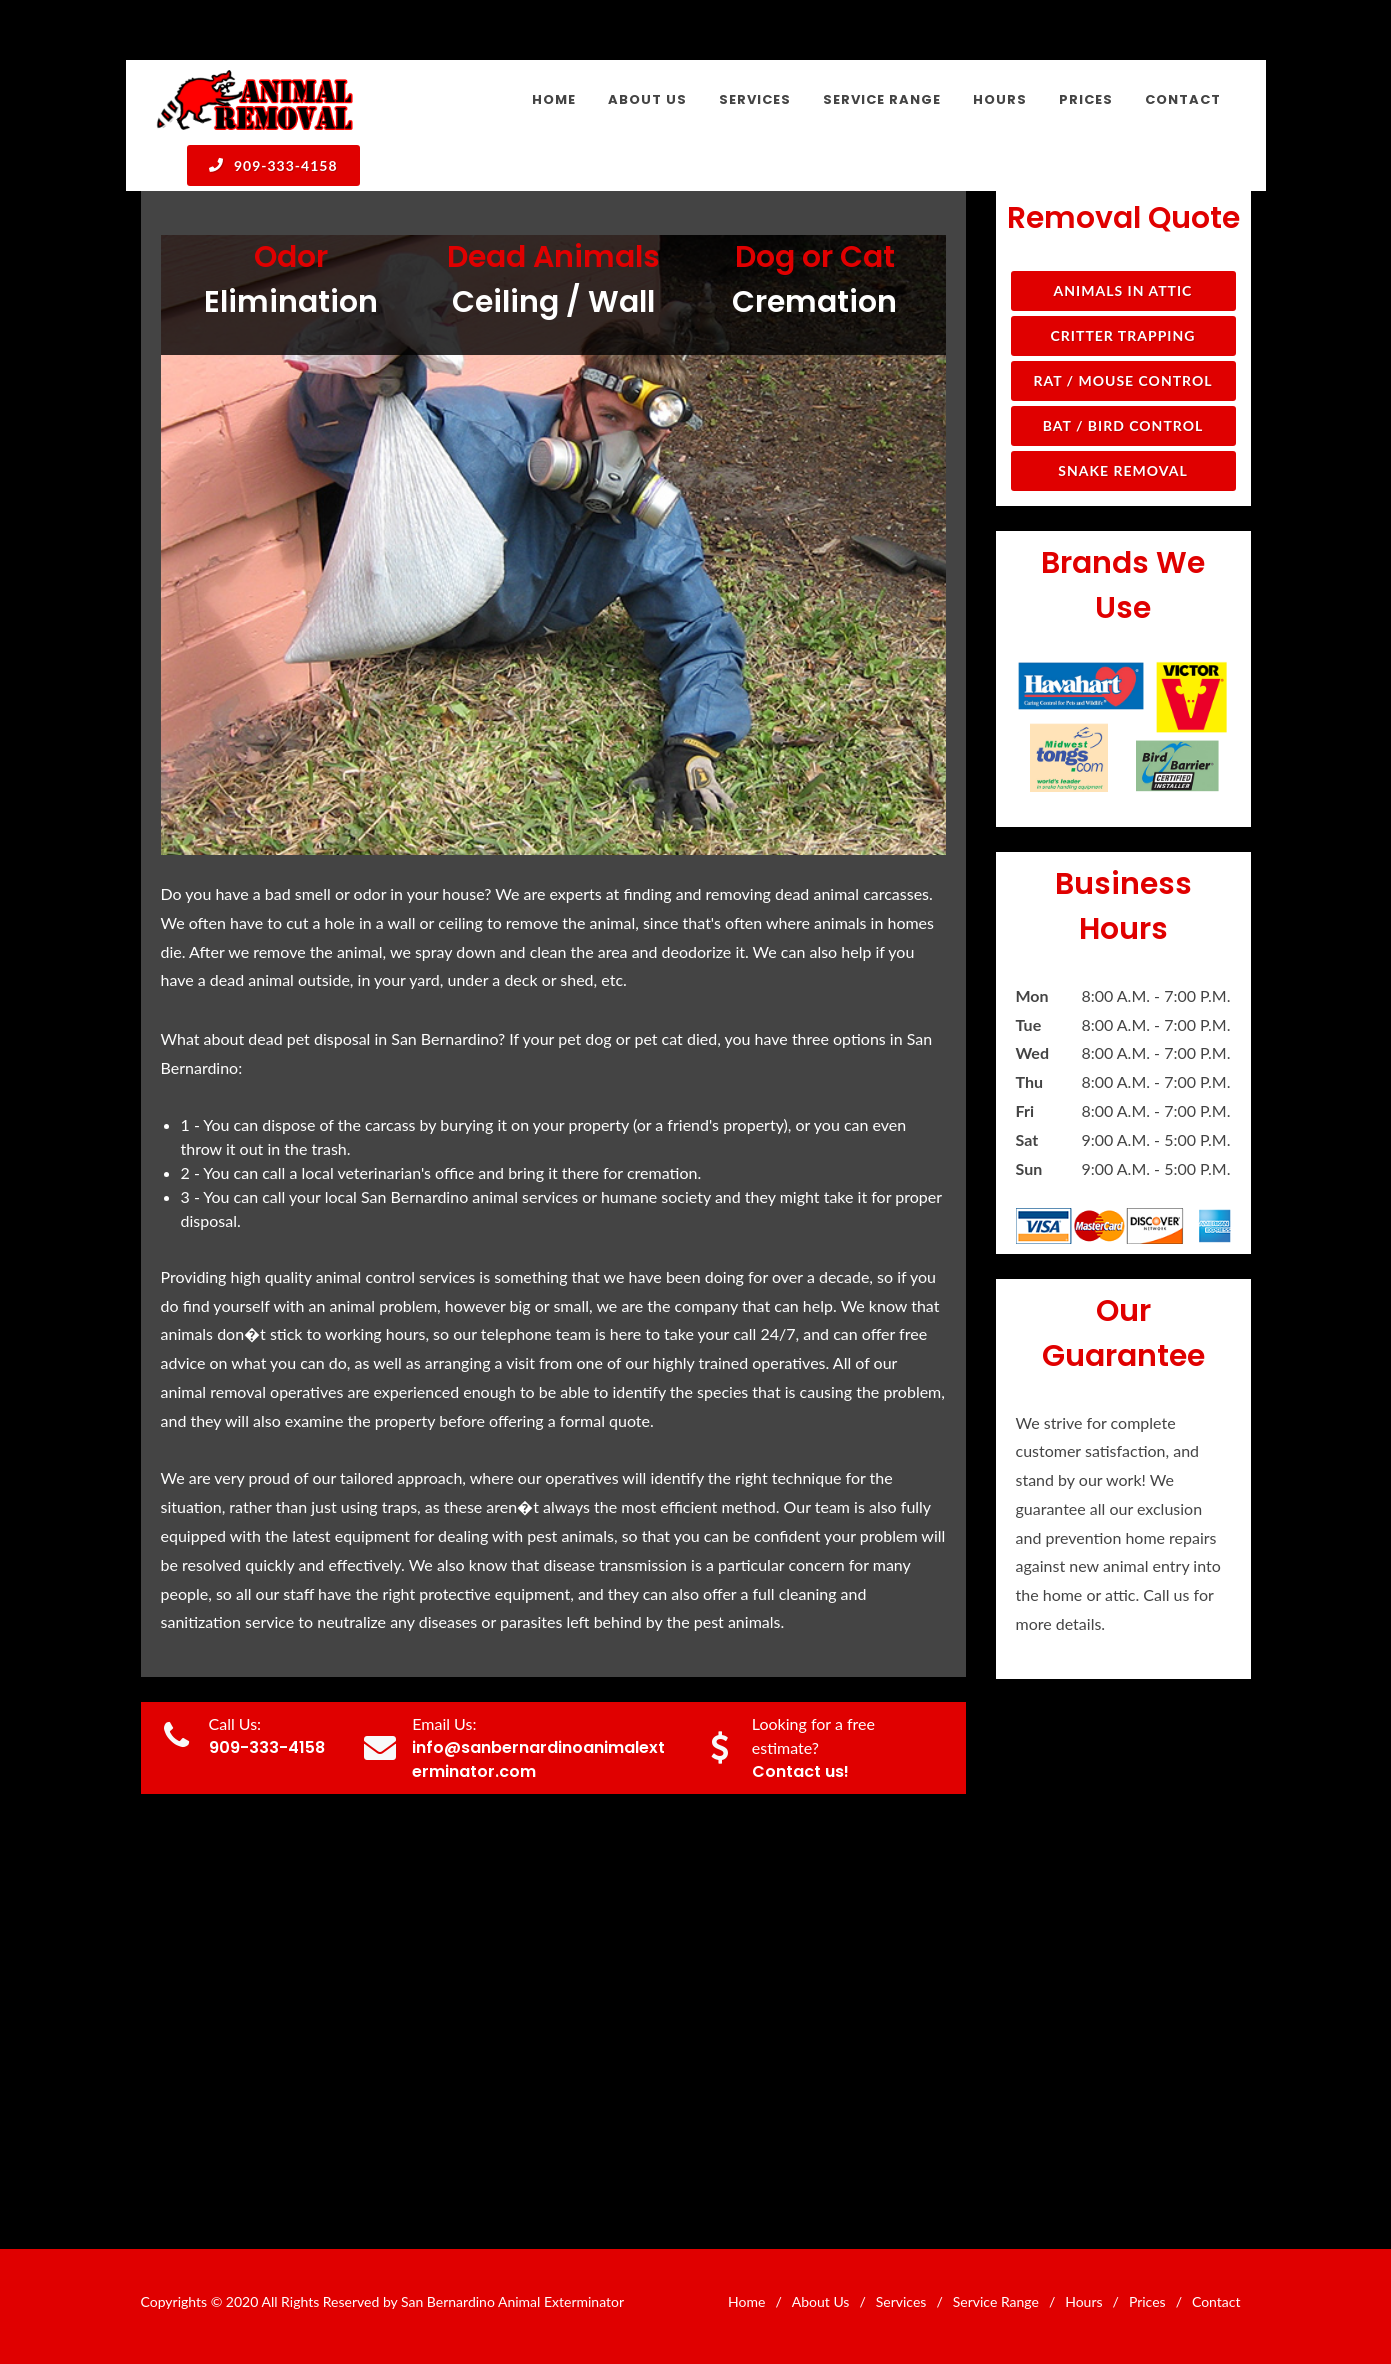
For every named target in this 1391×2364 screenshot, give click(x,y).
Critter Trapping (1123, 335)
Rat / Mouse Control (1122, 380)
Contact (1216, 2301)
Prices (1147, 2301)
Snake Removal (1122, 470)
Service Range (996, 2301)
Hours (1083, 2301)
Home (746, 2301)
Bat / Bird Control (1123, 425)
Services (901, 2301)
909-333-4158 (273, 165)
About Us (821, 2301)
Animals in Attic (1123, 290)
